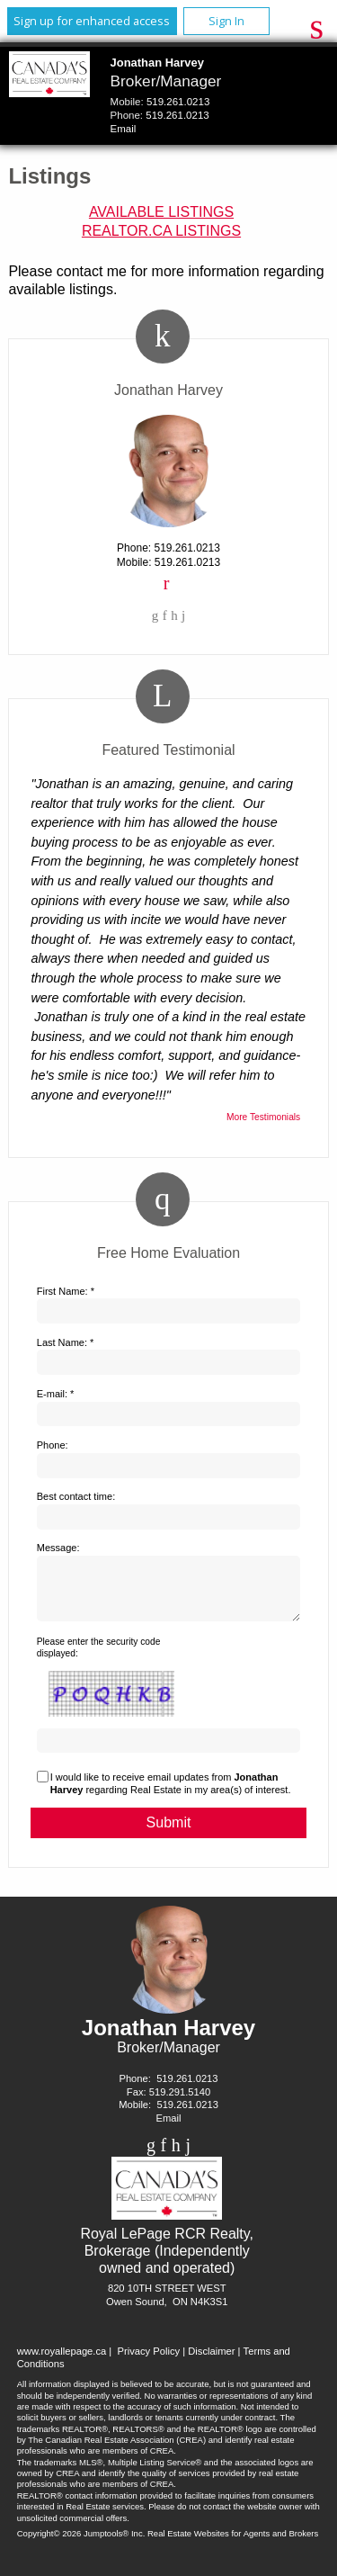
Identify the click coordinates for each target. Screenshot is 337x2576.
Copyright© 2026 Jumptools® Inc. (81, 2544)
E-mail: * (56, 1393)
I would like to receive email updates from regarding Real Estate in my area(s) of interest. (170, 1794)
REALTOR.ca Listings (161, 230)
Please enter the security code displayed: (99, 1657)
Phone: (52, 1445)
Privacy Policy (148, 2361)
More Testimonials (263, 1117)
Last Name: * (65, 1342)
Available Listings (161, 212)
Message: (58, 1547)
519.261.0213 (177, 101)
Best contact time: (76, 1496)
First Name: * (65, 1291)
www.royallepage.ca (62, 2361)
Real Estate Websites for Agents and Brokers (232, 2544)
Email (124, 128)
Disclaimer (211, 2361)
